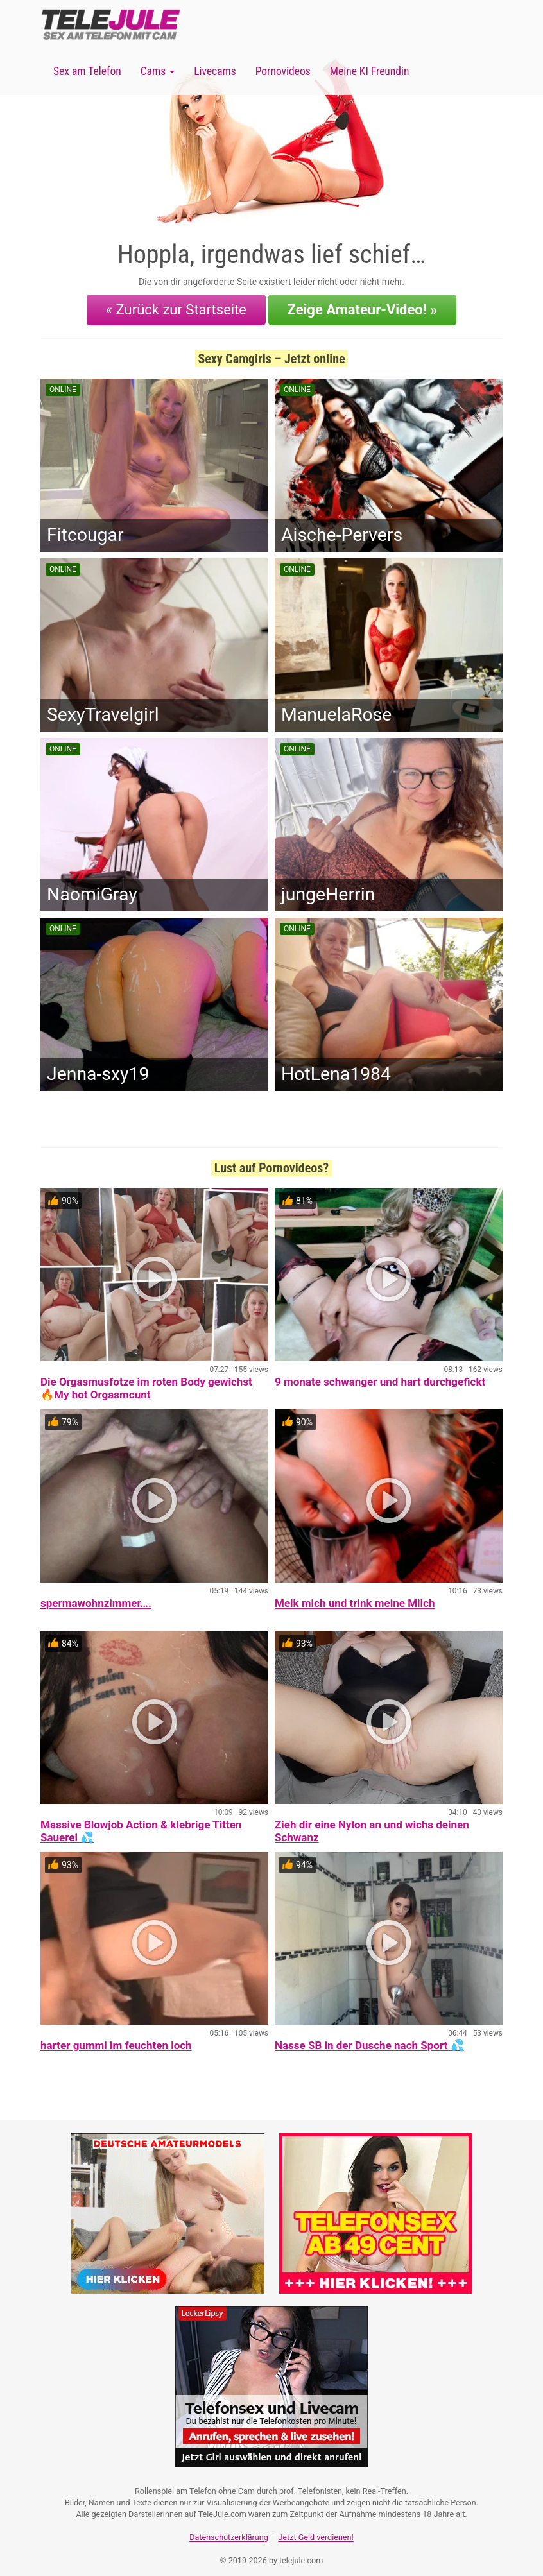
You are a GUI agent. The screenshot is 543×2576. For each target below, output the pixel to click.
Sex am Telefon (87, 71)
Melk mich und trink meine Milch (355, 1597)
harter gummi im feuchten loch (116, 2039)
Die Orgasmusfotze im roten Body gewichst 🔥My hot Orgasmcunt (146, 1382)
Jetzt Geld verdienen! (315, 2528)
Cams (158, 71)
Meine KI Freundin (369, 71)
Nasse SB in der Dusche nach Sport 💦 (369, 2039)
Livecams (215, 71)
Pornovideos (283, 71)
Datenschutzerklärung (228, 2528)
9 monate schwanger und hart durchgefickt (380, 1376)
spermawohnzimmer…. (95, 1597)
